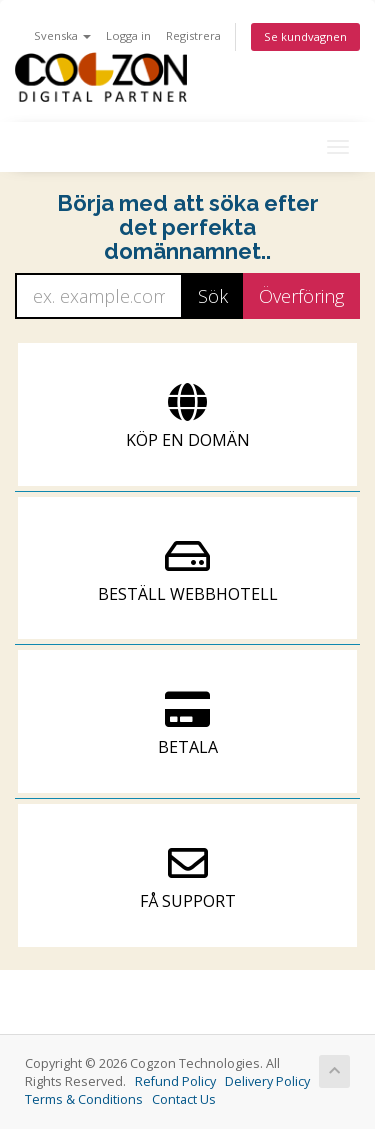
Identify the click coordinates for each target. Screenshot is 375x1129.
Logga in (128, 35)
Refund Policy (175, 1081)
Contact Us (184, 1099)
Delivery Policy (267, 1081)
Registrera (193, 35)
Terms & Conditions (84, 1099)
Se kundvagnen (305, 36)
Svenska (62, 35)
